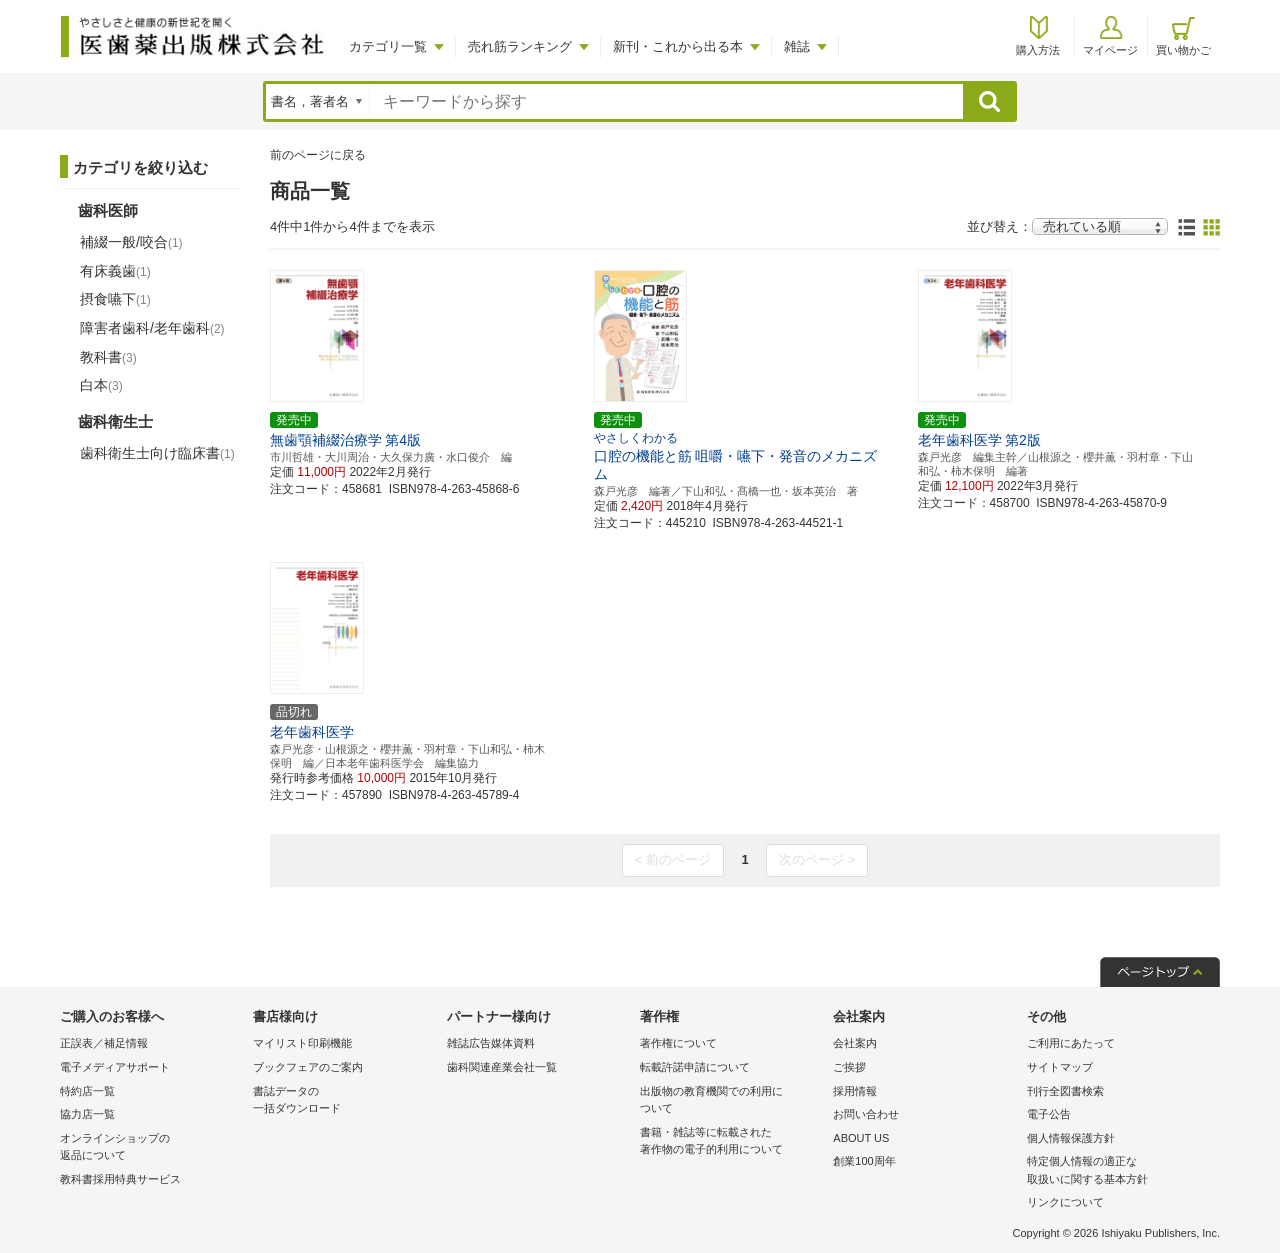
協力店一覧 (87, 1114)
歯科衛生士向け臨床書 (157, 453)
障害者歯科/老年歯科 (152, 328)
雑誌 (797, 46)
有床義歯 (115, 271)
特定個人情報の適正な (1118, 1171)
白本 (101, 385)
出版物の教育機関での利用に (731, 1101)
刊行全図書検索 (1065, 1091)
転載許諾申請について (695, 1067)
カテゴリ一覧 (388, 46)
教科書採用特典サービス (120, 1179)
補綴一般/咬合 (131, 242)
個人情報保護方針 (1071, 1138)
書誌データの (344, 1101)
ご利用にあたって (1071, 1043)
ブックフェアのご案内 (308, 1067)
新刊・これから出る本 (678, 46)
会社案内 (855, 1043)
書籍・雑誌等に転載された (731, 1142)
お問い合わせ (866, 1114)
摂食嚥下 (115, 299)
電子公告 (1049, 1114)
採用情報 (855, 1091)
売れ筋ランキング (520, 46)
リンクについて (1065, 1202)
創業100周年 (864, 1161)
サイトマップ (1060, 1067)
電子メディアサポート (115, 1067)
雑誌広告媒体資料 (491, 1043)
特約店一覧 (87, 1091)
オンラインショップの (151, 1148)
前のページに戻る (318, 155)
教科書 (108, 357)
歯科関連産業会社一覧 (502, 1067)
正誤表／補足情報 (104, 1043)
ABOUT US (861, 1138)
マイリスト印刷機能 (302, 1043)
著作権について (678, 1043)
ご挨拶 (849, 1067)
